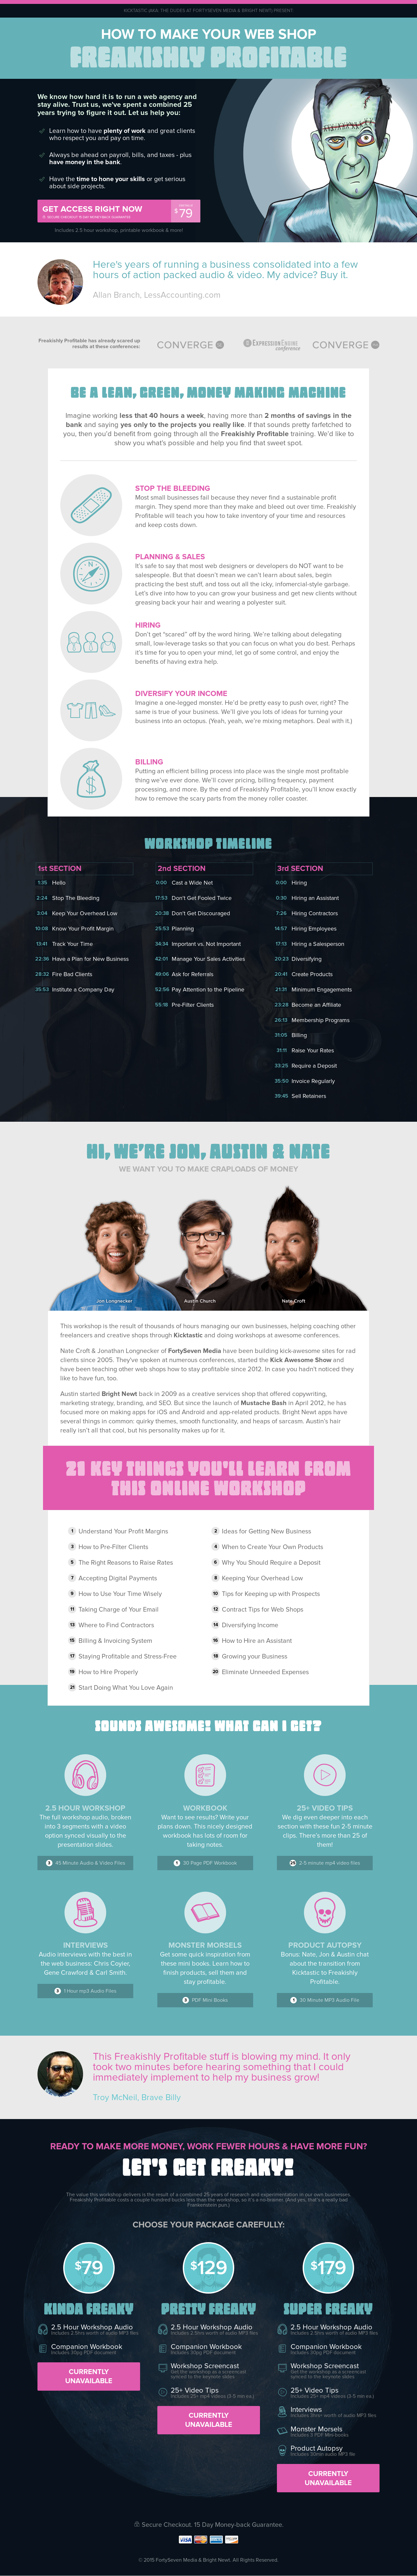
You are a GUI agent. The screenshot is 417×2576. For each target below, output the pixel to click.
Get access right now (105, 211)
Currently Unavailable (89, 2376)
